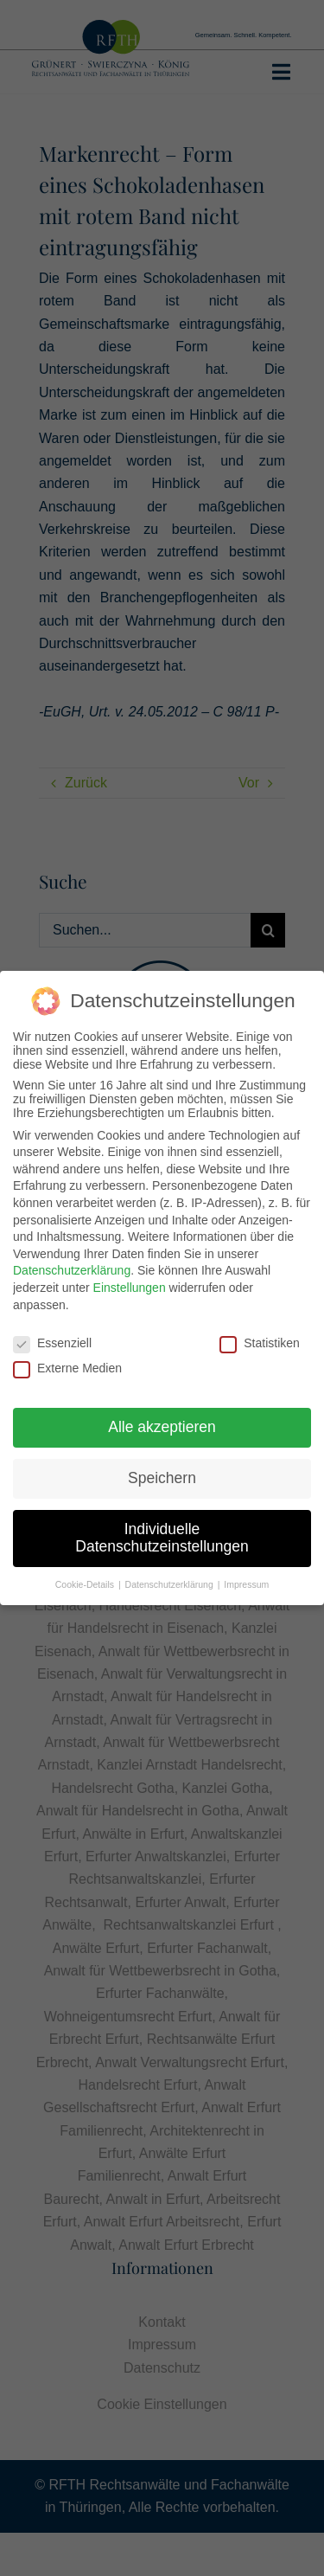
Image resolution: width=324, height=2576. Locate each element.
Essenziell (52, 1342)
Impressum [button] (246, 1582)
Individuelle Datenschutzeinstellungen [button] (161, 1536)
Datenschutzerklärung (71, 1269)
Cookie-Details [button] (86, 1582)
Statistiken (259, 1342)
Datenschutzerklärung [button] (170, 1582)
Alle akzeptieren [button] (162, 1425)
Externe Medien (67, 1366)
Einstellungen (129, 1286)
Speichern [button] (162, 1476)
